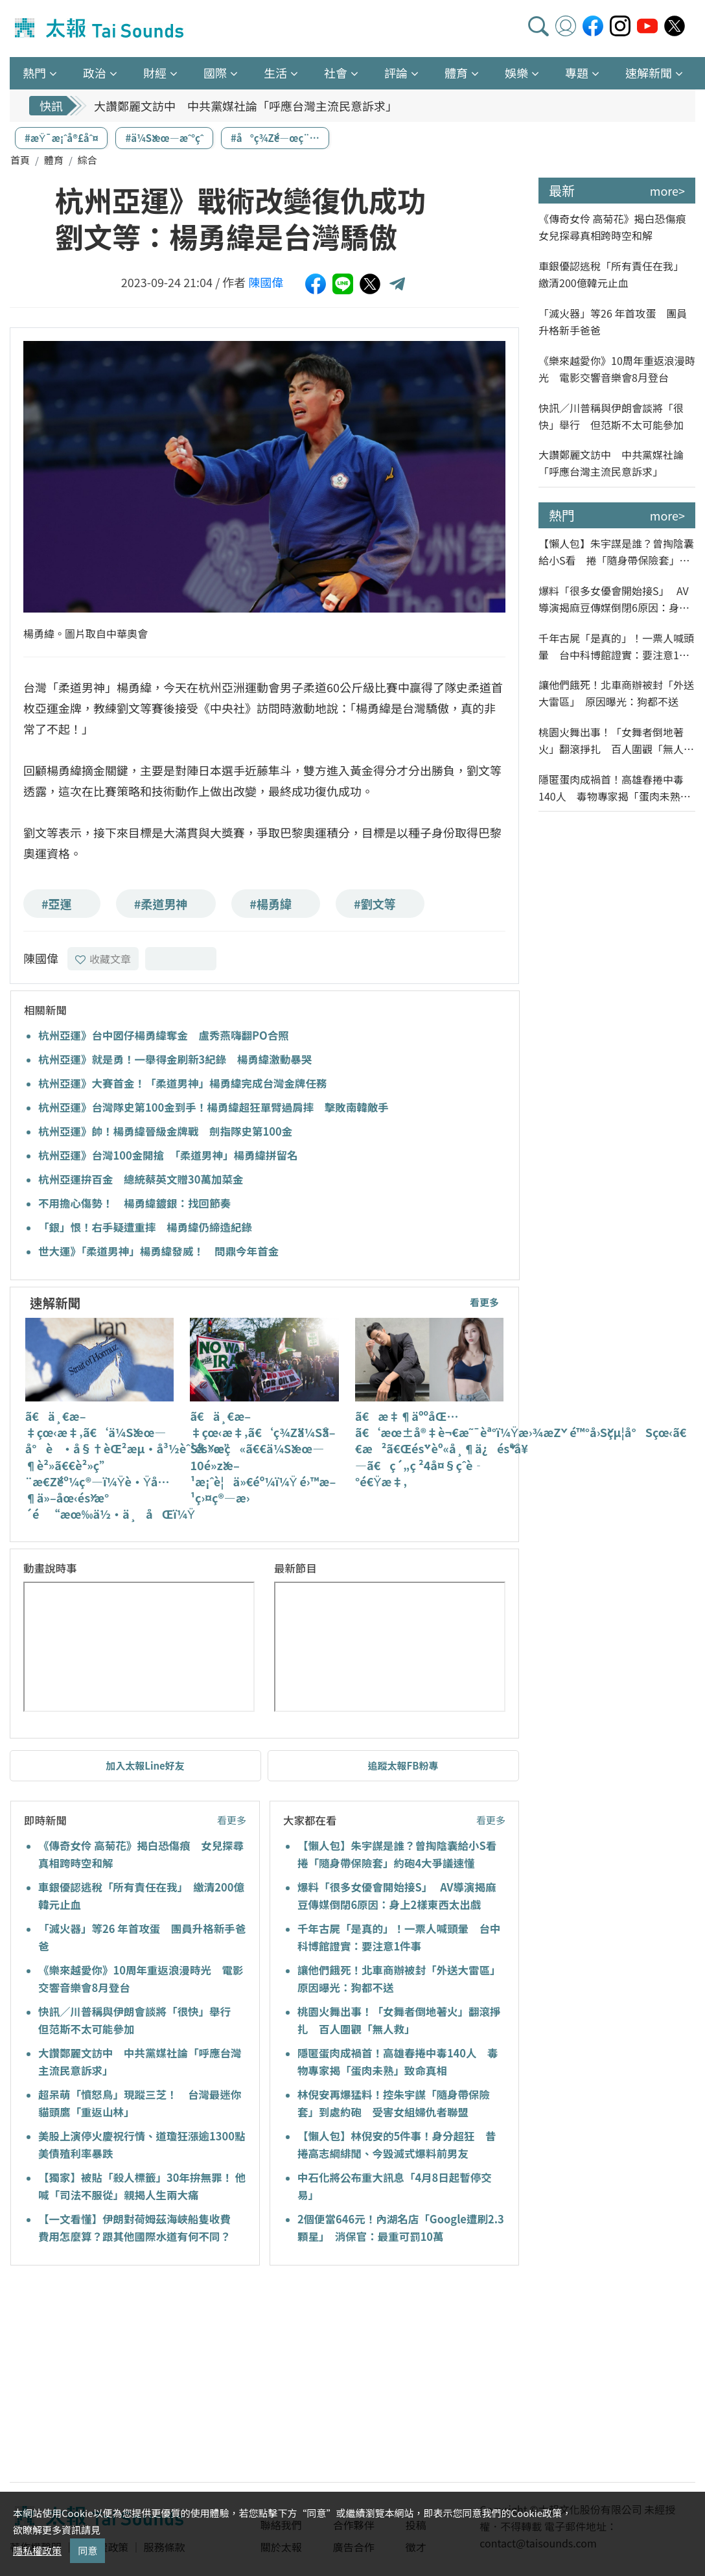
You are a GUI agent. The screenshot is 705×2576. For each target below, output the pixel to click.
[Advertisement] (128, 2375)
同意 (87, 2550)
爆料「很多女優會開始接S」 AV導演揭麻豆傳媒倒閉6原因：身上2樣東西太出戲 (616, 599)
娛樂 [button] (516, 72)
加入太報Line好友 (145, 1765)
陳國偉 (265, 282)
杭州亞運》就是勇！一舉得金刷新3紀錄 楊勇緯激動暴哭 (175, 1059)
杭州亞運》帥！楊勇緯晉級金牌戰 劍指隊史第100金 (165, 1131)
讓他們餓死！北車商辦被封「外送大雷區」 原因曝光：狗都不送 (616, 693)
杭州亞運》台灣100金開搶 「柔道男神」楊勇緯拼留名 (167, 1155)
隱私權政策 (37, 2550)
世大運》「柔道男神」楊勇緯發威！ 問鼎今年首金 (158, 1251)
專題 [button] (576, 72)
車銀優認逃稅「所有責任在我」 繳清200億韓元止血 (613, 274)
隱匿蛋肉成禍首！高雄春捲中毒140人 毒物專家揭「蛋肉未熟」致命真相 (614, 787)
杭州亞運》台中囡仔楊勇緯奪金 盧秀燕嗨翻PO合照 (163, 1035)
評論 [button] (396, 72)
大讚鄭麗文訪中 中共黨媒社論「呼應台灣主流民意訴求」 (245, 105)
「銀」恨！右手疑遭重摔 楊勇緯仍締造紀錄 (145, 1227)
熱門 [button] (34, 72)
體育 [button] (456, 72)
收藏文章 (103, 958)
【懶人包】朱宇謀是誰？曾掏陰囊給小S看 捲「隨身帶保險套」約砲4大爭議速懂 (616, 551)
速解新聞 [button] (648, 72)
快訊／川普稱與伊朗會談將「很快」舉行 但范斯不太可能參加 (611, 416)
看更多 (484, 1302)
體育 (54, 160)
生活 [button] (275, 72)
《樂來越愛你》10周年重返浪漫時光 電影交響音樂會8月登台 (616, 369)
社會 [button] (335, 72)
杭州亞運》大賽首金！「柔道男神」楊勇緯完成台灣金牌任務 (182, 1083)
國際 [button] (215, 72)
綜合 (87, 160)
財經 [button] (155, 72)
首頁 (20, 160)
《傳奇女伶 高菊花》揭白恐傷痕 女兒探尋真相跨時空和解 (616, 227)
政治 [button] (94, 72)
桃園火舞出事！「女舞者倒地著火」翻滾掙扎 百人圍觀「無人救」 (611, 740)
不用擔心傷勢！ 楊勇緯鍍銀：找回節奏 (134, 1203)
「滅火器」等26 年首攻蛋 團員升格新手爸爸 (612, 321)
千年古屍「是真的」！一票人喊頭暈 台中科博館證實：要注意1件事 (616, 646)
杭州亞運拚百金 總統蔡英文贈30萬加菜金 (140, 1179)
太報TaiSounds (100, 28)
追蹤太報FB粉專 (403, 1765)
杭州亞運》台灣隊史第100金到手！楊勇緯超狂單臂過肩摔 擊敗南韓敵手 (213, 1107)
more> (667, 190)
